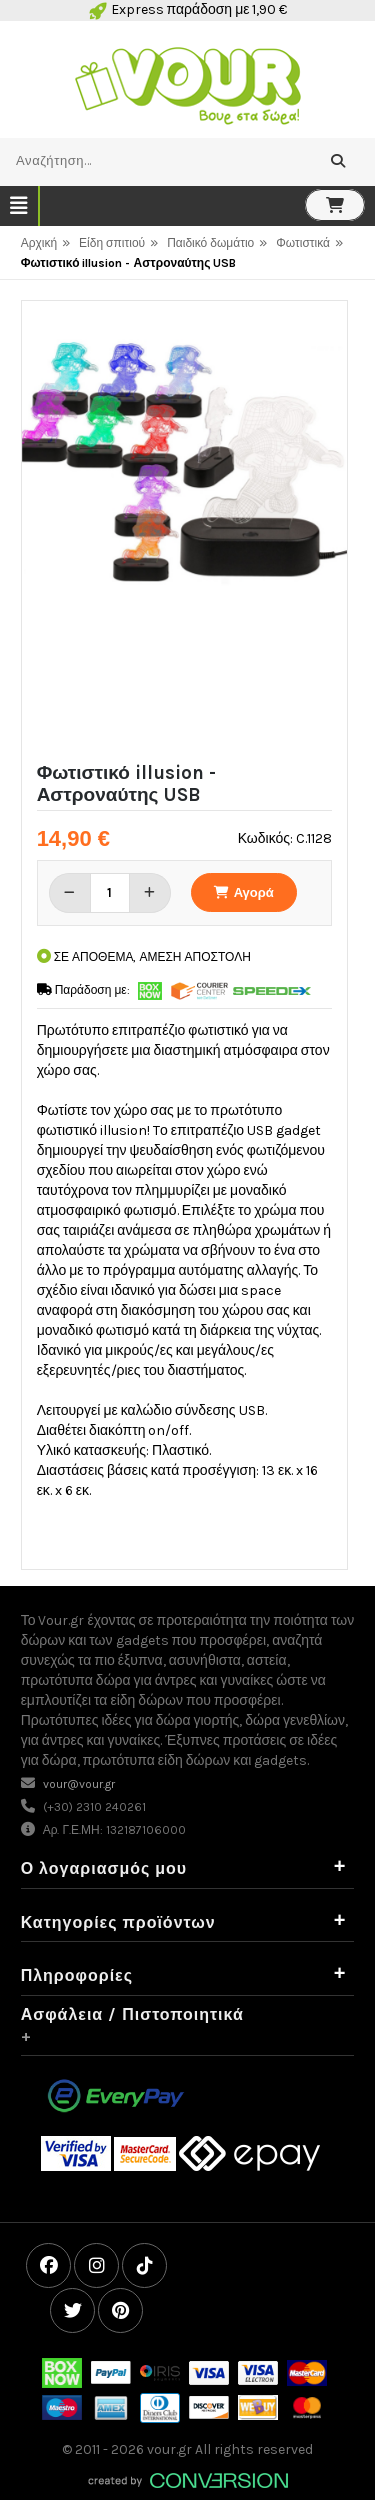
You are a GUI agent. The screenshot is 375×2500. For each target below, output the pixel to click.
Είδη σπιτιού (112, 243)
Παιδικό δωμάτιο (210, 243)
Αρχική (39, 243)
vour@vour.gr (79, 1784)
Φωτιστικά (303, 243)
